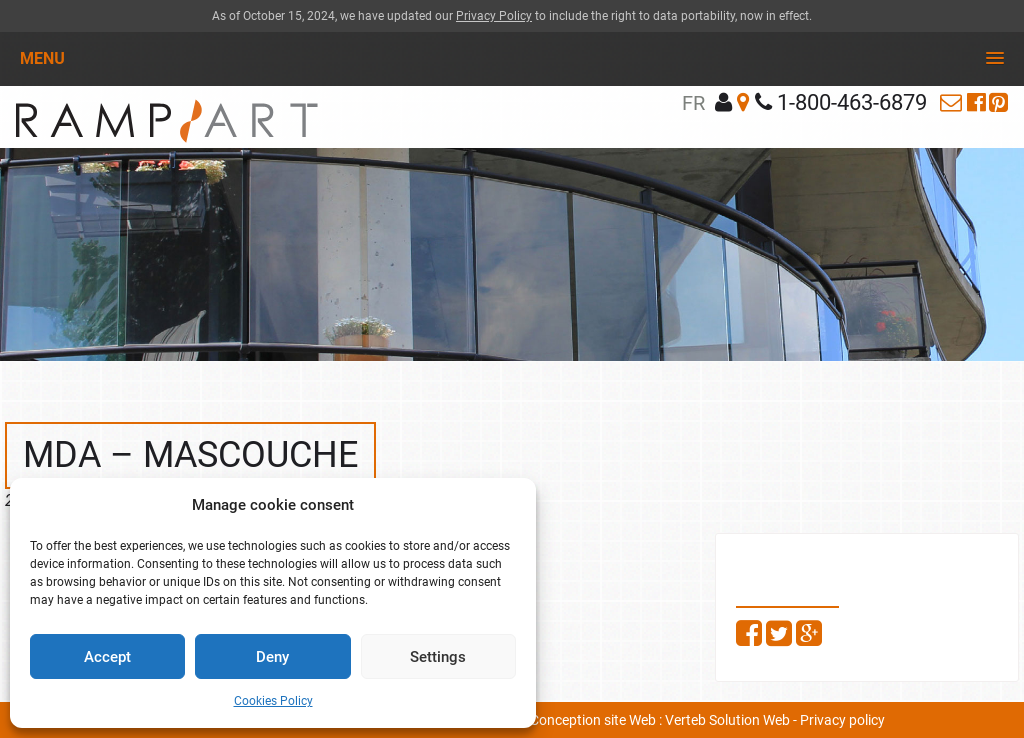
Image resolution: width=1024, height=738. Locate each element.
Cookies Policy (273, 701)
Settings (438, 657)
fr (693, 103)
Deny (272, 657)
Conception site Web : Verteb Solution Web (660, 720)
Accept (107, 657)
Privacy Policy (494, 16)
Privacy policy (842, 720)
